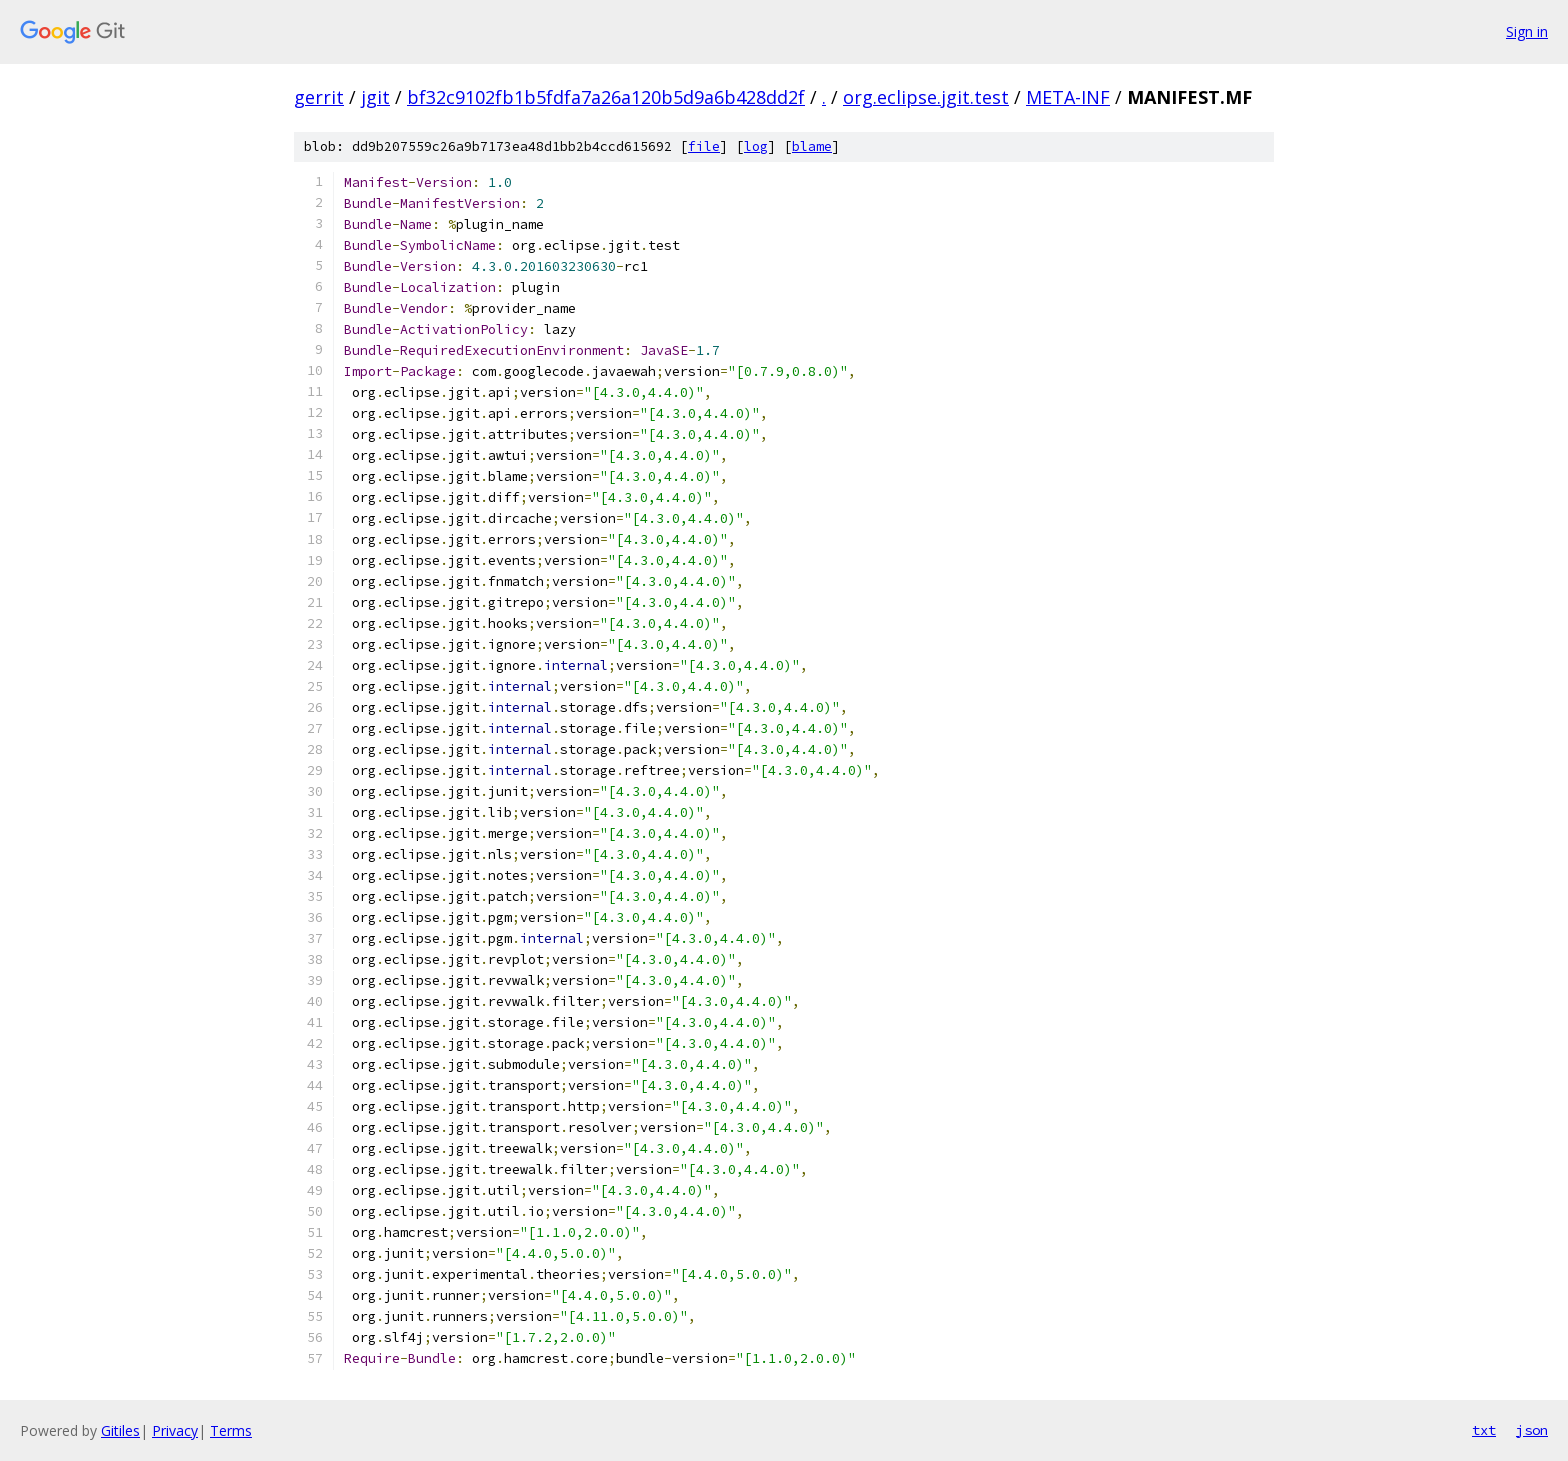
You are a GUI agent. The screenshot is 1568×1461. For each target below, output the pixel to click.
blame (812, 146)
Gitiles (120, 1430)
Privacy (175, 1430)
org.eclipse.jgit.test (926, 97)
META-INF (1068, 97)
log (756, 146)
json (1532, 1430)
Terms (231, 1430)
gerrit (319, 97)
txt (1484, 1430)
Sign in (1527, 31)
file (704, 146)
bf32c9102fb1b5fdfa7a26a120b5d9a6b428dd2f (606, 97)
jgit (375, 97)
